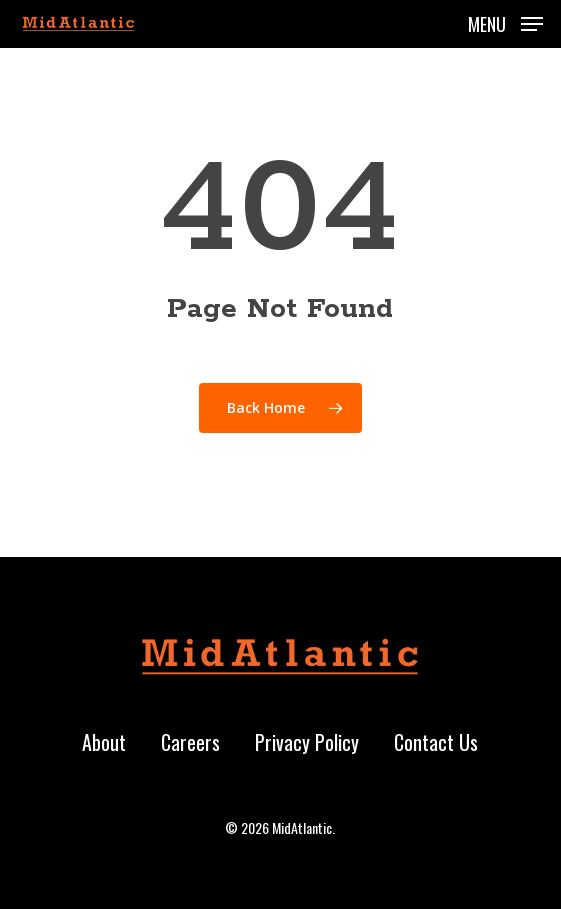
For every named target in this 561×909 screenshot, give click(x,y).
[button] (505, 21)
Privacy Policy (307, 742)
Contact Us (436, 742)
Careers (190, 742)
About (104, 742)
